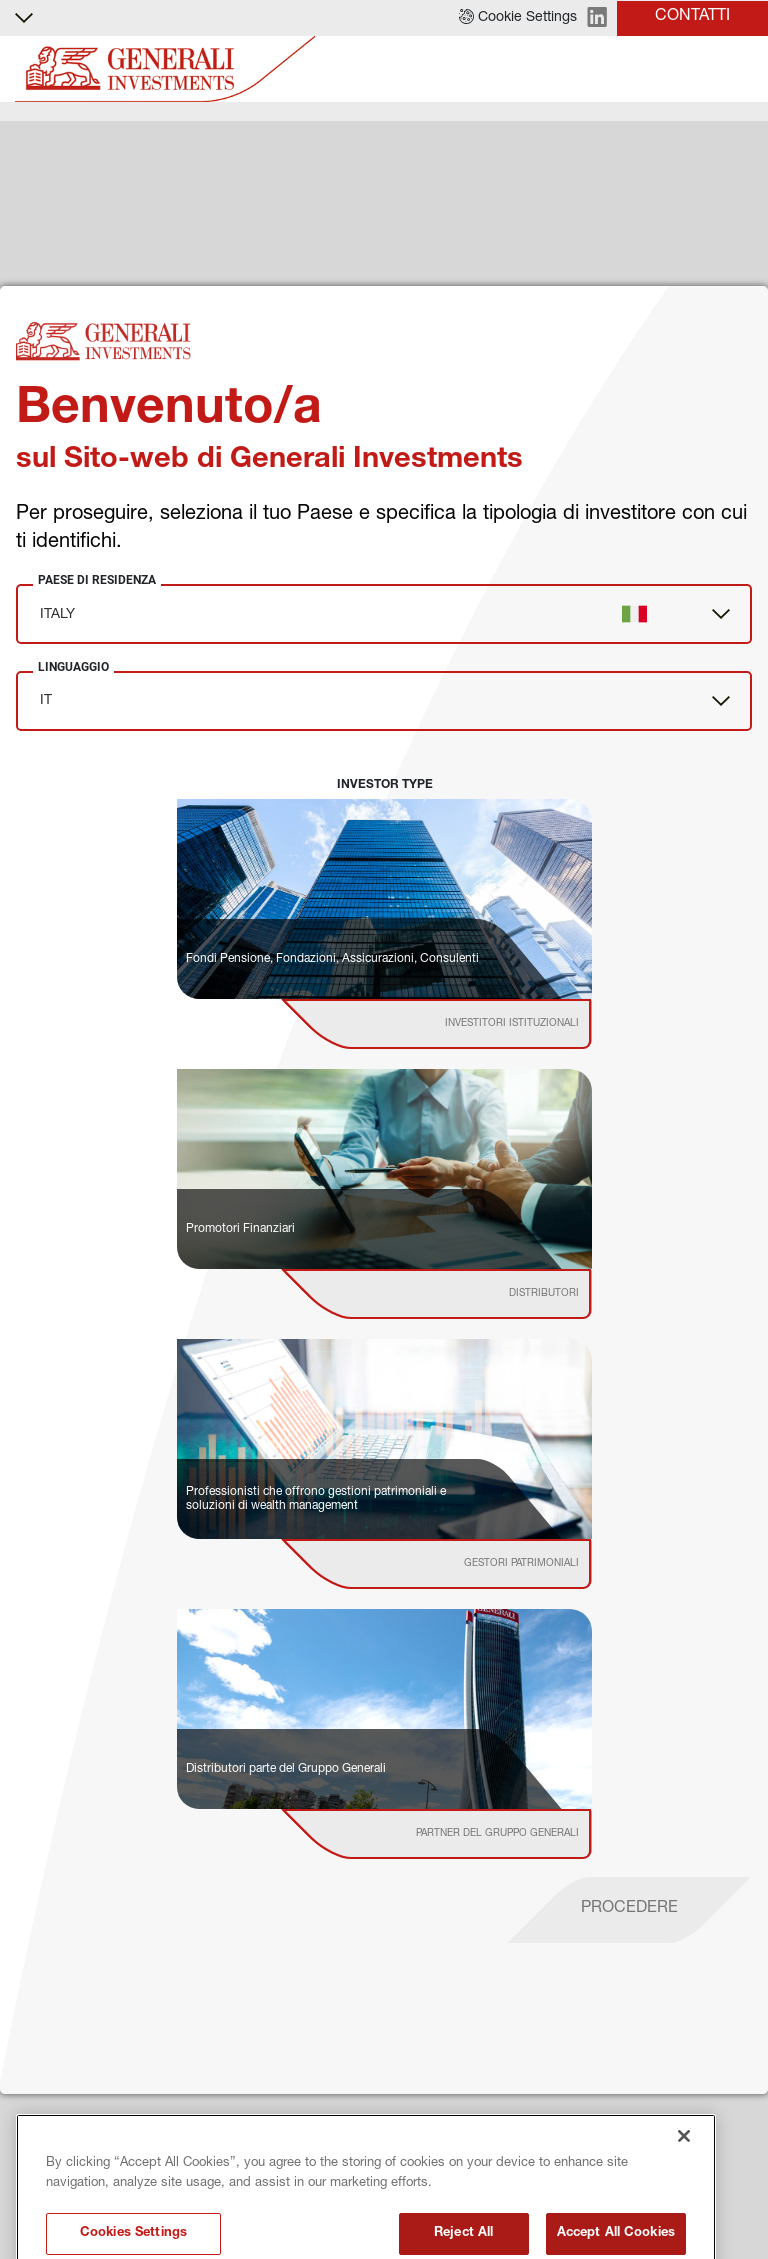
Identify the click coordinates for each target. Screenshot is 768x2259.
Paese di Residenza (97, 580)
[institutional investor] (464, 1024)
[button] (518, 18)
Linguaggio (73, 667)
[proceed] (629, 1910)
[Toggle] (741, 69)
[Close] (684, 2188)
